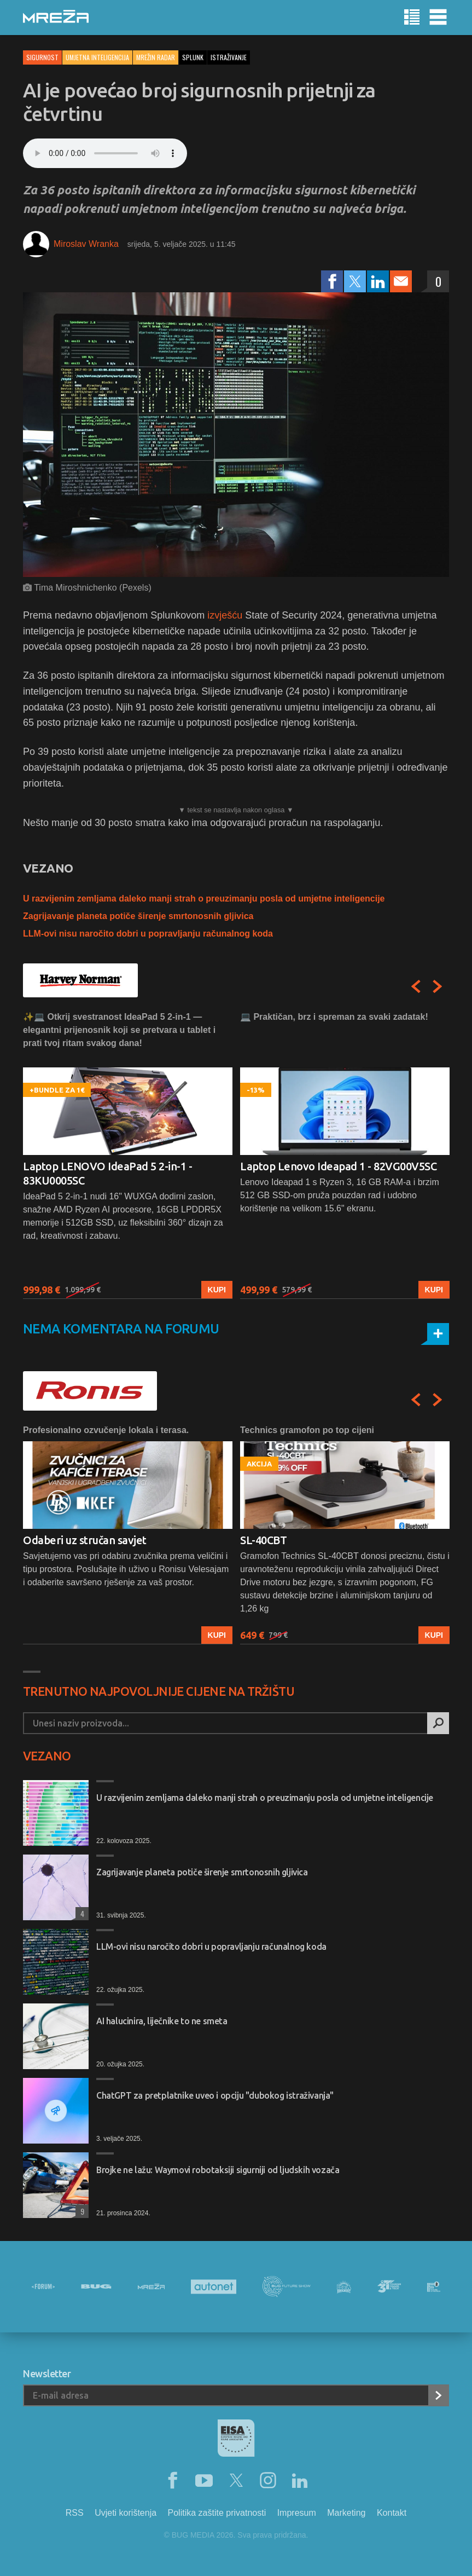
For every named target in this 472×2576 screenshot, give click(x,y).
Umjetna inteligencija (97, 57)
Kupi (217, 1289)
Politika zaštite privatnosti (217, 2512)
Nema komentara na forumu (121, 1328)
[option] (127, 1155)
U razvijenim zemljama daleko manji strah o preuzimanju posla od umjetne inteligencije (204, 898)
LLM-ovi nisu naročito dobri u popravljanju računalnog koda (148, 933)
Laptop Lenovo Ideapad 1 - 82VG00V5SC (338, 1166)
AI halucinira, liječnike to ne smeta (162, 2021)
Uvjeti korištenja (125, 2512)
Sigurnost (42, 57)
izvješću (224, 615)
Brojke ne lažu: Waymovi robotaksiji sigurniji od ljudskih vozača (217, 2170)
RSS (75, 2512)
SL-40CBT (263, 1540)
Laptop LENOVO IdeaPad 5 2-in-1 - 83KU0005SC (107, 1173)
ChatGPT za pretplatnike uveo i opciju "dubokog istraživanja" (215, 2095)
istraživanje (229, 57)
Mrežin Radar (155, 57)
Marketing (346, 2512)
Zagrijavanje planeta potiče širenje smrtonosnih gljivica (138, 916)
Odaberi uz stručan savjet (85, 1540)
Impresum (296, 2512)
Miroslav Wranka (86, 244)
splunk (192, 57)
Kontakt (391, 2512)
